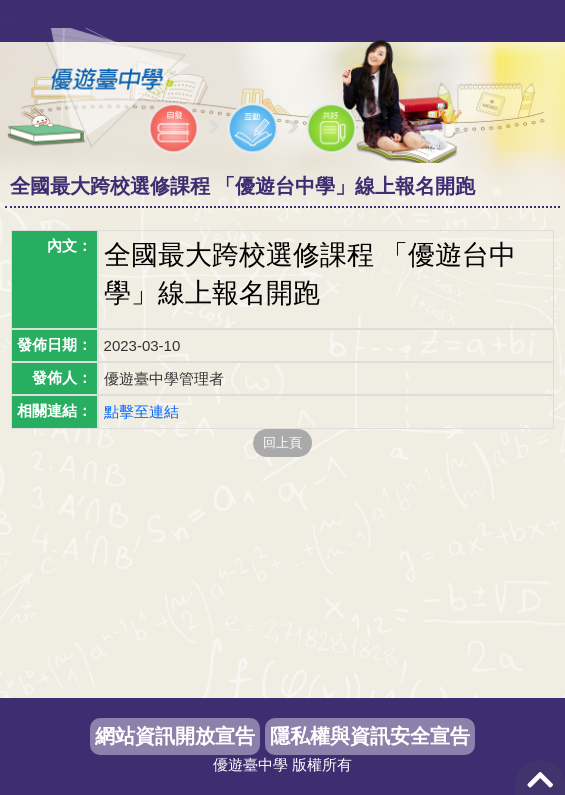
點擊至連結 (141, 411)
